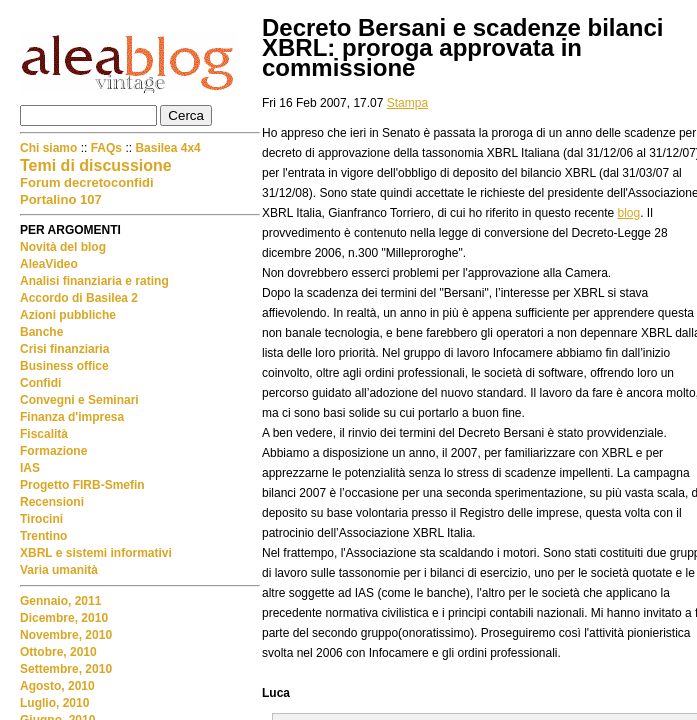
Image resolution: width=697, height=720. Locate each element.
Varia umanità (59, 570)
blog (629, 213)
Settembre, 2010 (66, 669)
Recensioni (52, 502)
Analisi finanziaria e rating (94, 281)
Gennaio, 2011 (60, 601)
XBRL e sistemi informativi (96, 553)
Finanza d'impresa (72, 417)
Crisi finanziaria (64, 349)
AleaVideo (49, 264)
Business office (64, 366)
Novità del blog (63, 247)
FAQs (106, 148)
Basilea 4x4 (167, 148)
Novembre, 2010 (66, 635)
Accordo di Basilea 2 (79, 298)
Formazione (53, 451)
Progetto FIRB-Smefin (82, 485)
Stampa (407, 103)
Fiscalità (44, 434)
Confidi (40, 383)
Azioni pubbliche (68, 315)
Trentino (43, 536)
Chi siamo (50, 148)
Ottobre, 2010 (58, 652)
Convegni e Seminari (79, 400)
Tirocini (41, 519)
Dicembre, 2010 (64, 618)
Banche (41, 332)
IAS (30, 468)
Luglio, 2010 (54, 703)
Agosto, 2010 (57, 686)
